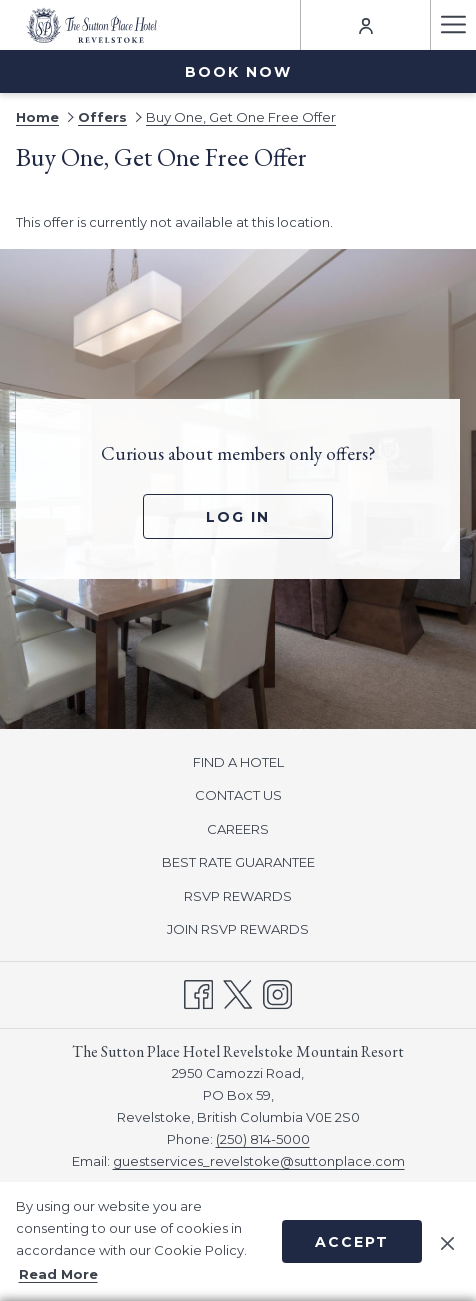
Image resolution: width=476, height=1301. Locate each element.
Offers (102, 117)
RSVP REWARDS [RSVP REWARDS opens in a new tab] (261, 897)
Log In (238, 517)
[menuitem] (238, 761)
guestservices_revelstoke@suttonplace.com (259, 1161)
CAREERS (238, 829)
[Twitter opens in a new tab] (237, 992)
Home (37, 117)
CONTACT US (238, 795)
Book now (238, 72)
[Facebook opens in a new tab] (198, 992)
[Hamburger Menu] (453, 25)
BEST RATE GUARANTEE (238, 862)
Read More (58, 1274)
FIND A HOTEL (238, 762)
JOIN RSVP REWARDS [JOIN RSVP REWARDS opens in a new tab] (261, 930)
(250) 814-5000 (263, 1139)
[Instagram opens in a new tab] (277, 992)
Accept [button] (352, 1242)
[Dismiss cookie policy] (447, 1241)
